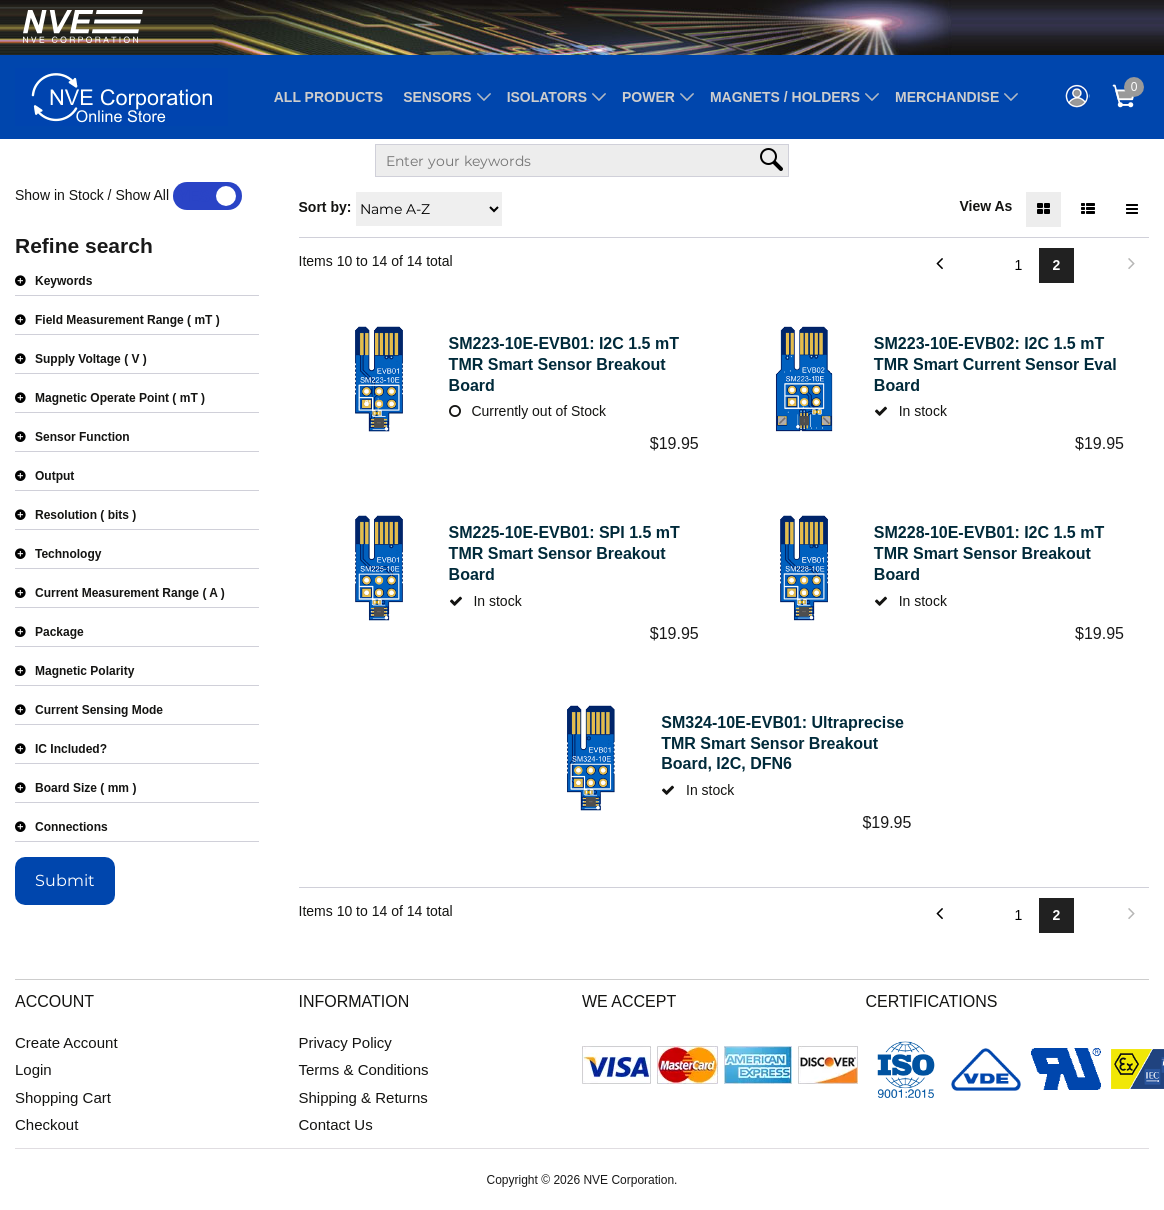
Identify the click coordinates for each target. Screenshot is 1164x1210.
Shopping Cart (63, 1097)
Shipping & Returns (363, 1097)
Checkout (46, 1124)
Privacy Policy (345, 1042)
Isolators (547, 97)
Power (648, 97)
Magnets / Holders (785, 97)
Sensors (437, 97)
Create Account (66, 1042)
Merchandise (947, 97)
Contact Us (336, 1124)
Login (33, 1069)
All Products (328, 97)
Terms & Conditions (364, 1069)
